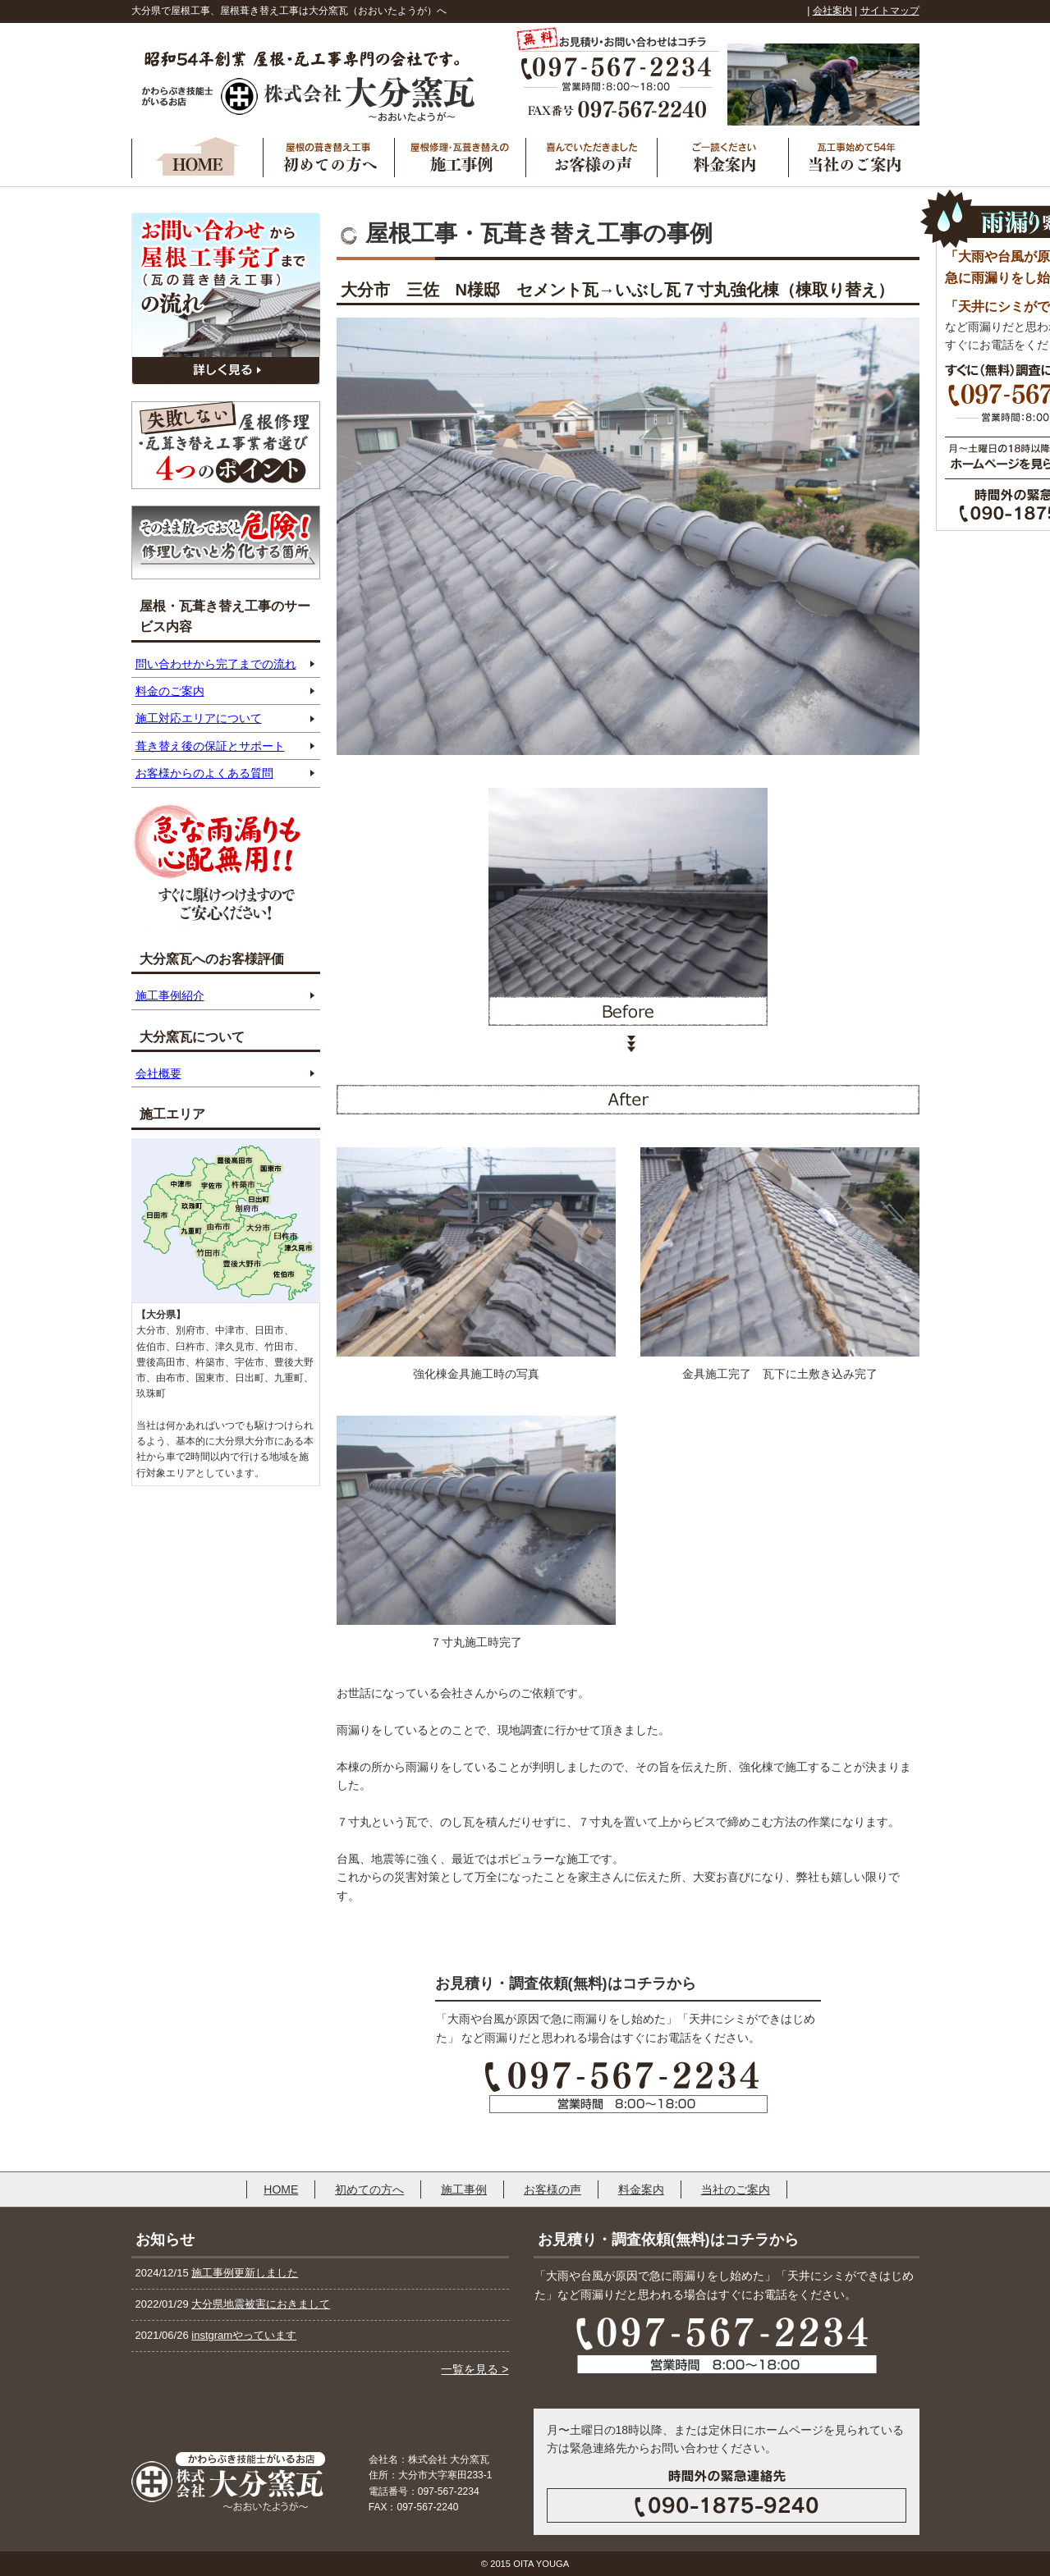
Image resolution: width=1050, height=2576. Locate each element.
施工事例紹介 (169, 995)
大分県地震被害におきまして (260, 2304)
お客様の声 (552, 2189)
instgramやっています (243, 2335)
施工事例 (464, 2189)
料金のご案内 (169, 691)
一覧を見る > (474, 2369)
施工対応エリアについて (198, 718)
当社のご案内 (735, 2189)
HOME (281, 2189)
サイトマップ (889, 10)
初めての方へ (369, 2189)
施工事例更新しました (244, 2273)
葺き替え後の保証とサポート (210, 746)
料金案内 (641, 2189)
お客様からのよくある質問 (204, 773)
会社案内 (832, 10)
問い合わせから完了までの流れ (215, 663)
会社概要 (158, 1073)
